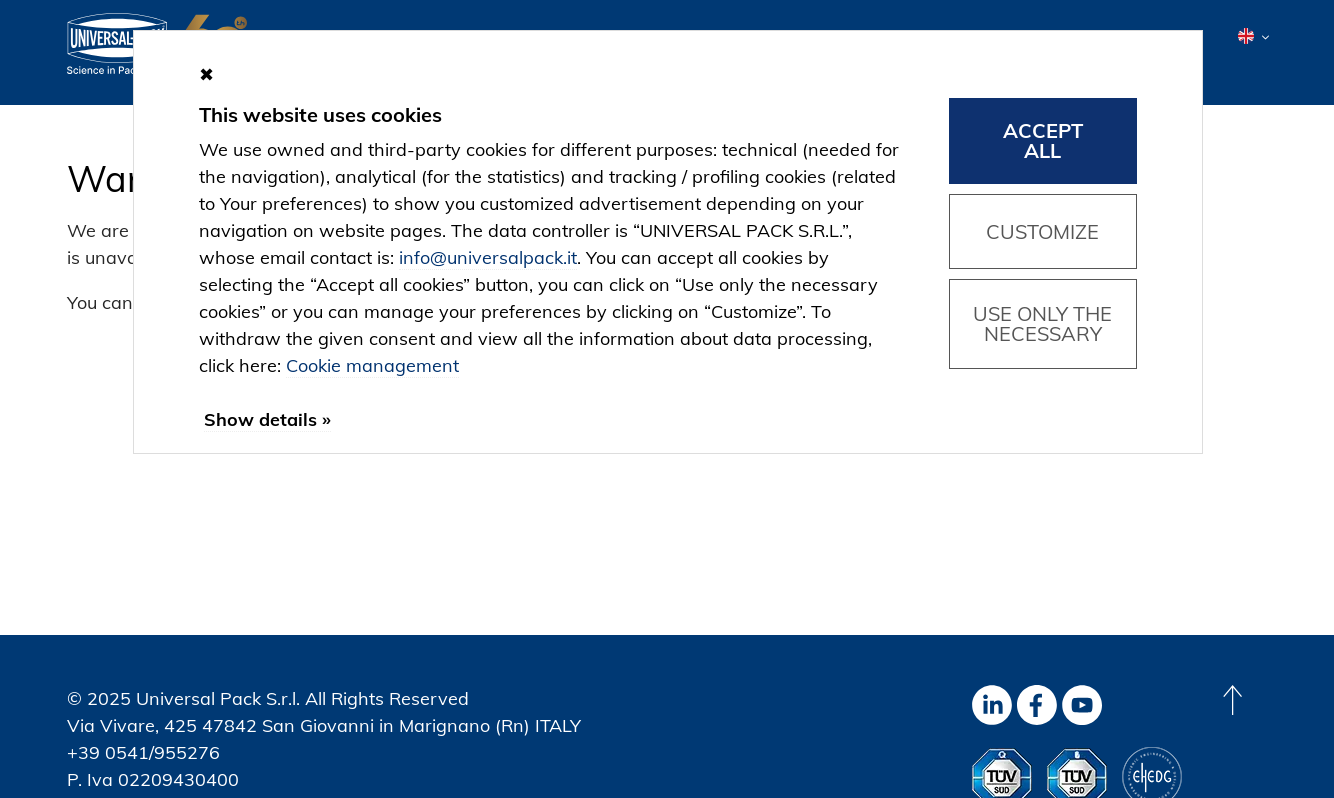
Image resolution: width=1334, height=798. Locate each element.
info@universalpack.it (488, 257)
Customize (1042, 231)
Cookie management (372, 365)
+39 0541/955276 (143, 752)
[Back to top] (1232, 700)
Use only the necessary (1042, 323)
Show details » (267, 419)
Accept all (1043, 140)
